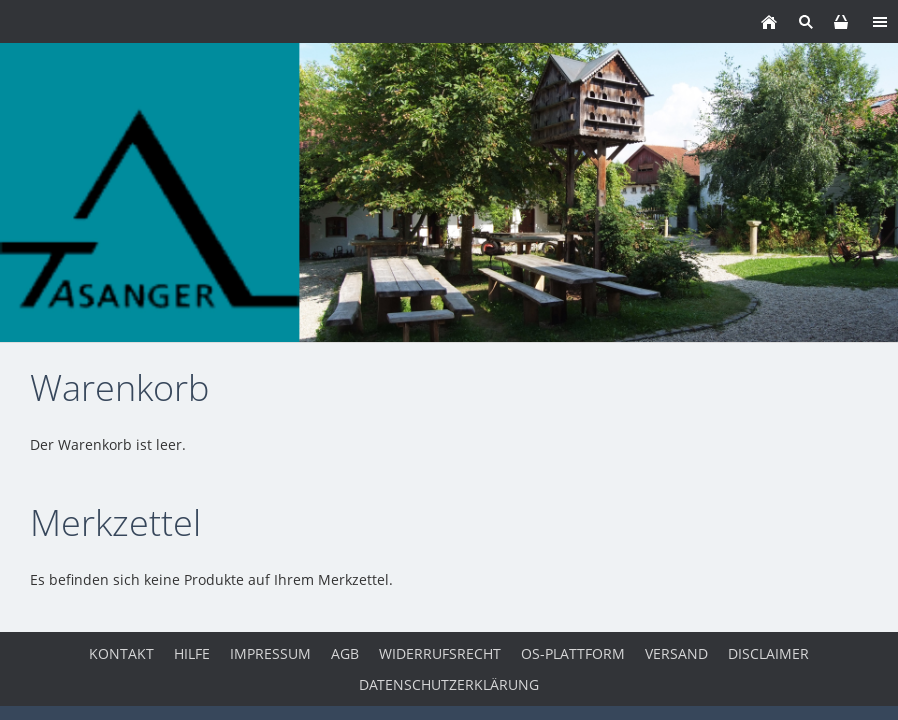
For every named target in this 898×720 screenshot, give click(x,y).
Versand (676, 653)
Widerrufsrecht (440, 653)
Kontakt (121, 653)
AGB (345, 653)
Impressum (270, 653)
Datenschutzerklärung (449, 684)
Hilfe (192, 653)
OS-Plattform (573, 653)
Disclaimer (768, 653)
